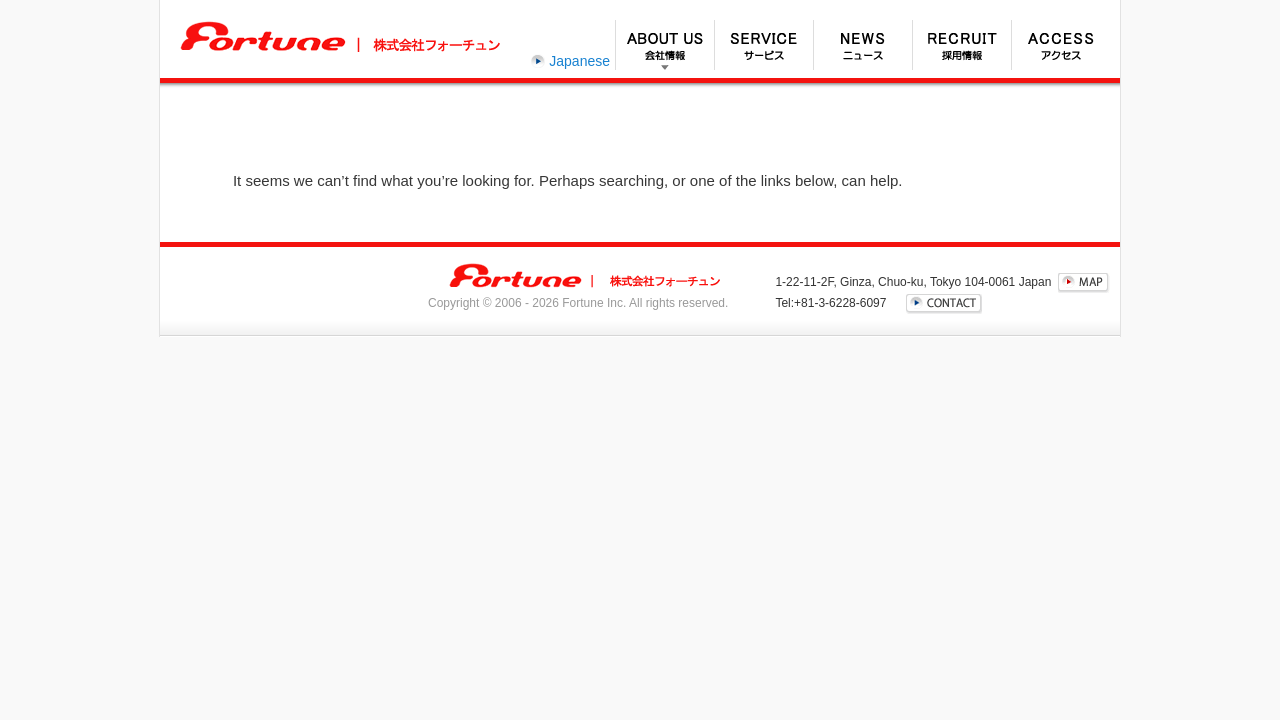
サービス (763, 45)
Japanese (579, 61)
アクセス (1060, 45)
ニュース (862, 45)
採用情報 (961, 45)
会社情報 (664, 45)
